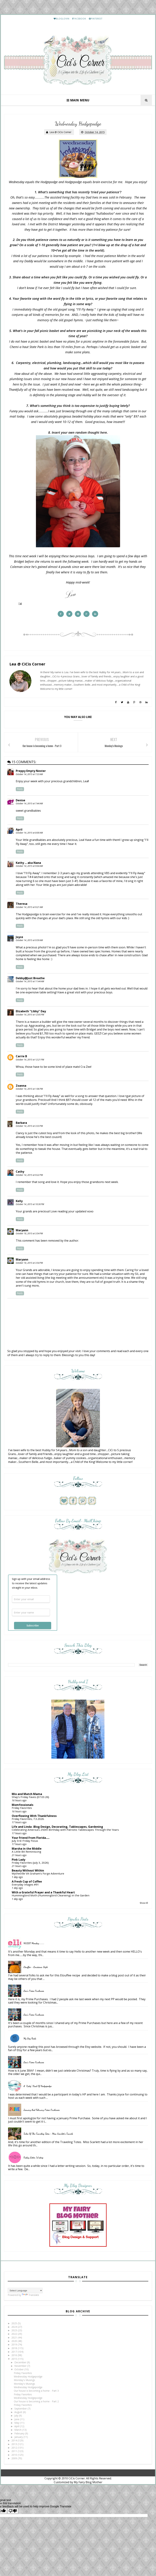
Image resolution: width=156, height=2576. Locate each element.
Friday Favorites (22, 1820)
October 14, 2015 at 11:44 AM (30, 991)
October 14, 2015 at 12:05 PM (30, 1024)
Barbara (21, 1132)
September (21, 2423)
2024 (14, 2341)
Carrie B (21, 1066)
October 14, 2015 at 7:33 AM (29, 783)
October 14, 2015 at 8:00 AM (29, 842)
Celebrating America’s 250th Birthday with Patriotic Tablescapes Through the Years (65, 1842)
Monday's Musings (24, 2394)
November (20, 2380)
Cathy (20, 1181)
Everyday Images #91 (25, 1897)
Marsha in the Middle (27, 1861)
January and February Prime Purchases (42, 2123)
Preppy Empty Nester (31, 780)
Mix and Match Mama (27, 1807)
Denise (21, 810)
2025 (14, 2337)
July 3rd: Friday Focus (25, 1853)
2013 (14, 2458)
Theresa (22, 913)
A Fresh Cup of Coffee (27, 1894)
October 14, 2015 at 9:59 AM (29, 949)
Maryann (22, 1240)
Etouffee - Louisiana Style (36, 1980)
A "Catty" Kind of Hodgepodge (38, 2099)
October (19, 2383)
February (19, 2447)
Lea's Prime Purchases (34, 2004)
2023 (14, 2344)
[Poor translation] (12, 2525)
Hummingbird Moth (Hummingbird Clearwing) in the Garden (51, 1908)
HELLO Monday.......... (34, 1956)
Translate (30, 2309)
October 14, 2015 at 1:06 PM (29, 1098)
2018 (14, 2362)
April (19, 839)
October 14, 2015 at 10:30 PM (30, 1213)
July (16, 2430)
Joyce (19, 947)
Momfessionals (23, 1818)
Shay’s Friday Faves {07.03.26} (31, 1809)
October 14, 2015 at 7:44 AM (29, 813)
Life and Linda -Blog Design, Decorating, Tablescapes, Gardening (58, 1839)
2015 (14, 2373)
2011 (14, 2465)
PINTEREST (96, 18)
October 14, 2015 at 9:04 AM (29, 875)
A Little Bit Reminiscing (27, 1864)
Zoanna (21, 1095)
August (18, 2426)
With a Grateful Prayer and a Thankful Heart (43, 1905)
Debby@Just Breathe (30, 988)
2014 (14, 2454)
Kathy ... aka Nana (28, 872)
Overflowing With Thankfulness (34, 1829)
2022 (14, 2348)
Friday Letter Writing (34, 2170)
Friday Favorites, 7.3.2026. (28, 1831)
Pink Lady (19, 1872)
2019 (14, 2358)
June (17, 2433)
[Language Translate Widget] (25, 2305)
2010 (14, 2469)
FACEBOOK (79, 18)
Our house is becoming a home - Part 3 (36, 2405)
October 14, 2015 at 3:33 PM (29, 1135)
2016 (14, 2369)
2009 (14, 2472)
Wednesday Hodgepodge (28, 2391)
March (18, 2444)
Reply (20, 798)
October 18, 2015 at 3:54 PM (29, 1243)
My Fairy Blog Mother (88, 2496)
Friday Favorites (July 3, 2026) (30, 1875)
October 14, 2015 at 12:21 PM (30, 1069)
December (20, 2376)
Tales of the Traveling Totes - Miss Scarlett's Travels (48, 2146)
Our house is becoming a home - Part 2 (36, 2415)
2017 (14, 2366)
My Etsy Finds (30, 2051)
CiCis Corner (77, 2493)
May (17, 2437)
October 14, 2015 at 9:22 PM (29, 1184)
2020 (14, 2355)
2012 (14, 2462)
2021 (14, 2351)
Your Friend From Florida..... (31, 1850)
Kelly (19, 1210)
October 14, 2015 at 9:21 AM (29, 916)
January (18, 2451)
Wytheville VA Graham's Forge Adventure (38, 1886)
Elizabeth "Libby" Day (31, 1021)
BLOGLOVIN (61, 18)
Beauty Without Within (28, 1883)
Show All (143, 1915)
